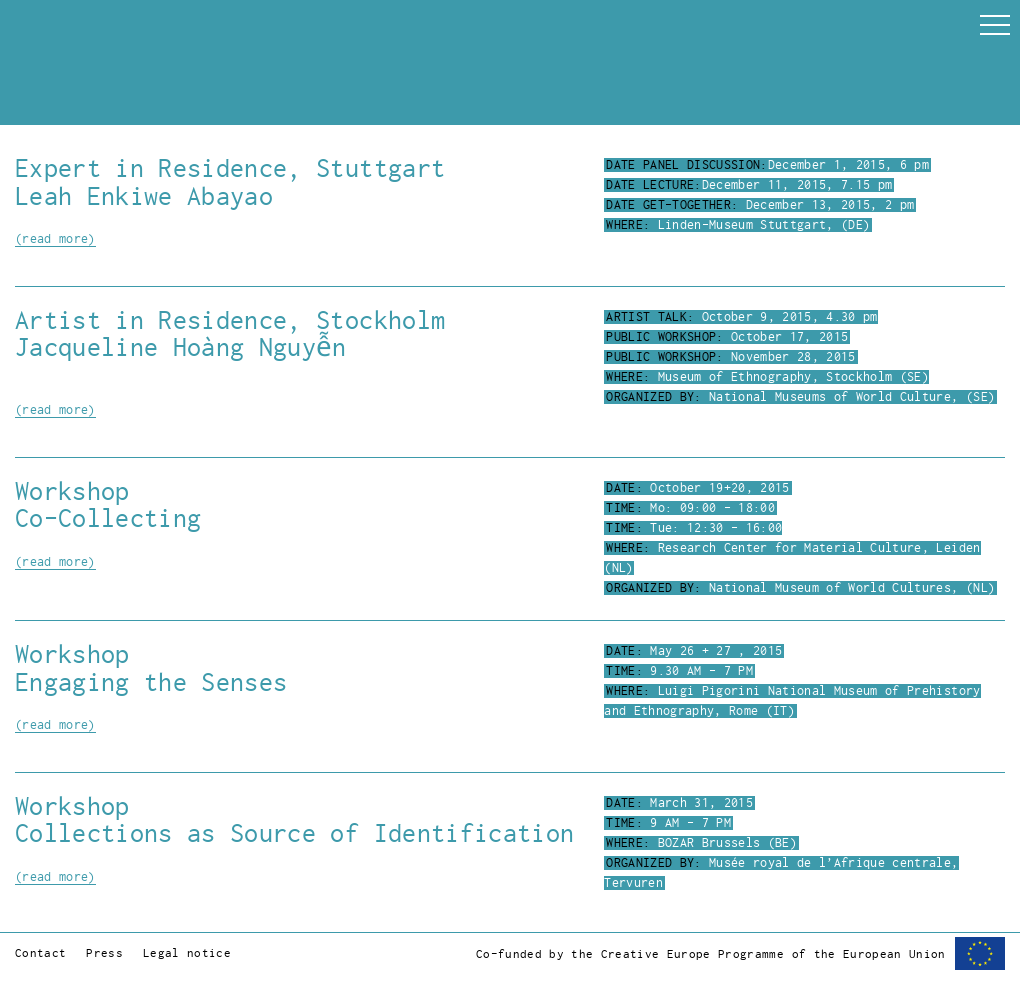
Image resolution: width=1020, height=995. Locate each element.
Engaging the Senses (151, 682)
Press (104, 953)
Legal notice (187, 953)
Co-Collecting (108, 518)
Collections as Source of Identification (294, 833)
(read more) (55, 239)
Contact (40, 953)
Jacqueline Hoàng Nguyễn (181, 347)
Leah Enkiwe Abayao (144, 196)
